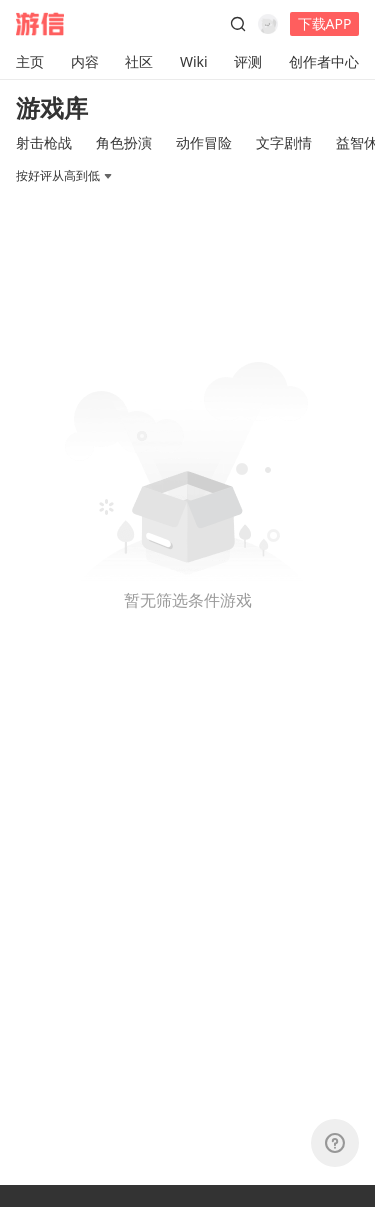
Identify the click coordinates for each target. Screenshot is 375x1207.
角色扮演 (124, 142)
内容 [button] (85, 61)
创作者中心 (324, 61)
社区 (139, 61)
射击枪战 (44, 142)
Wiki (194, 61)
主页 (30, 61)
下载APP (325, 23)
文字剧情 (284, 142)
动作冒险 (204, 142)
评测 (248, 61)
